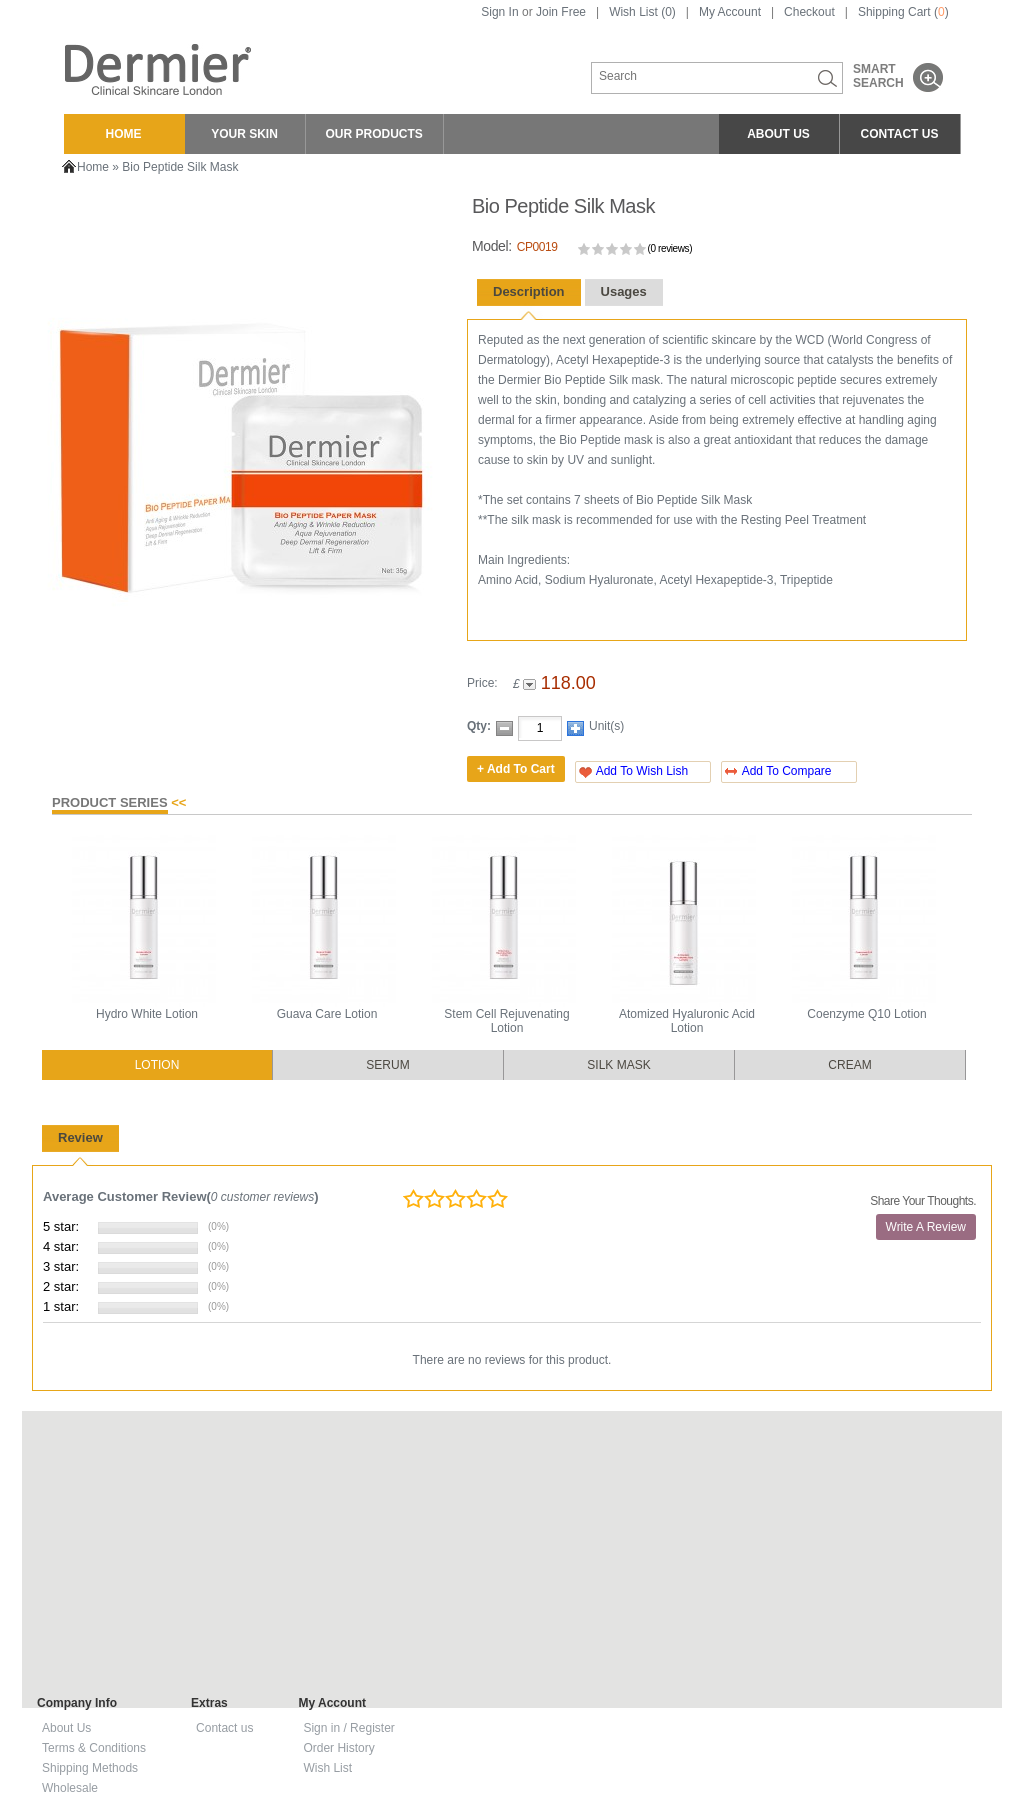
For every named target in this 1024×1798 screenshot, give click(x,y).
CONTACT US (900, 134)
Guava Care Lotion (327, 1014)
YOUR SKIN (244, 134)
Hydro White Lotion (147, 1014)
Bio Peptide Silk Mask (180, 167)
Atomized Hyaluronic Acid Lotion (687, 1021)
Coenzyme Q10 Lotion (866, 1014)
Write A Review (926, 1227)
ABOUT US (778, 134)
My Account (730, 12)
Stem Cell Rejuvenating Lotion (506, 1021)
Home (93, 167)
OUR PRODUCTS (374, 134)
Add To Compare (787, 771)
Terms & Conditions (94, 1748)
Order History (338, 1748)
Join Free (561, 12)
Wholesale (70, 1788)
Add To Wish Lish (642, 771)
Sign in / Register (348, 1728)
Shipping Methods (90, 1768)
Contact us (224, 1728)
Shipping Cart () (903, 12)
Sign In (499, 12)
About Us (66, 1728)
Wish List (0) (642, 12)
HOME (124, 134)
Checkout (809, 12)
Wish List (327, 1768)
